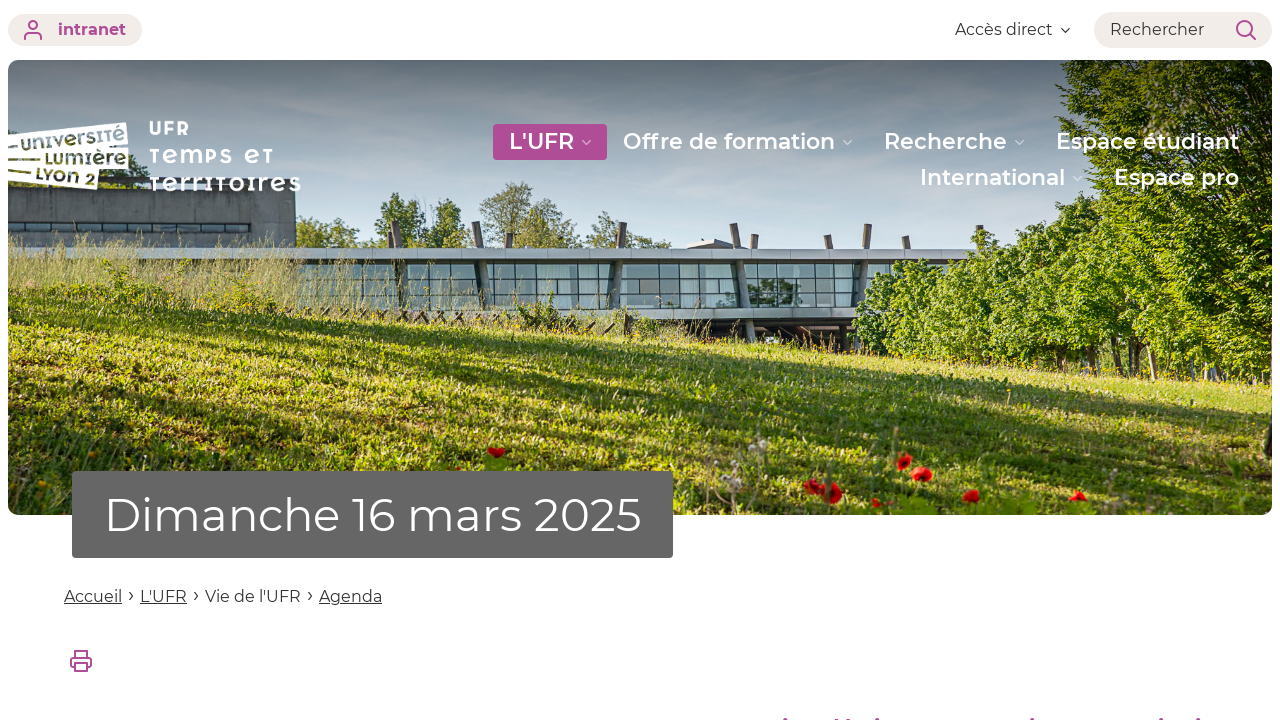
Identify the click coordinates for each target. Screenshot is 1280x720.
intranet (75, 30)
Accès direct (1012, 29)
